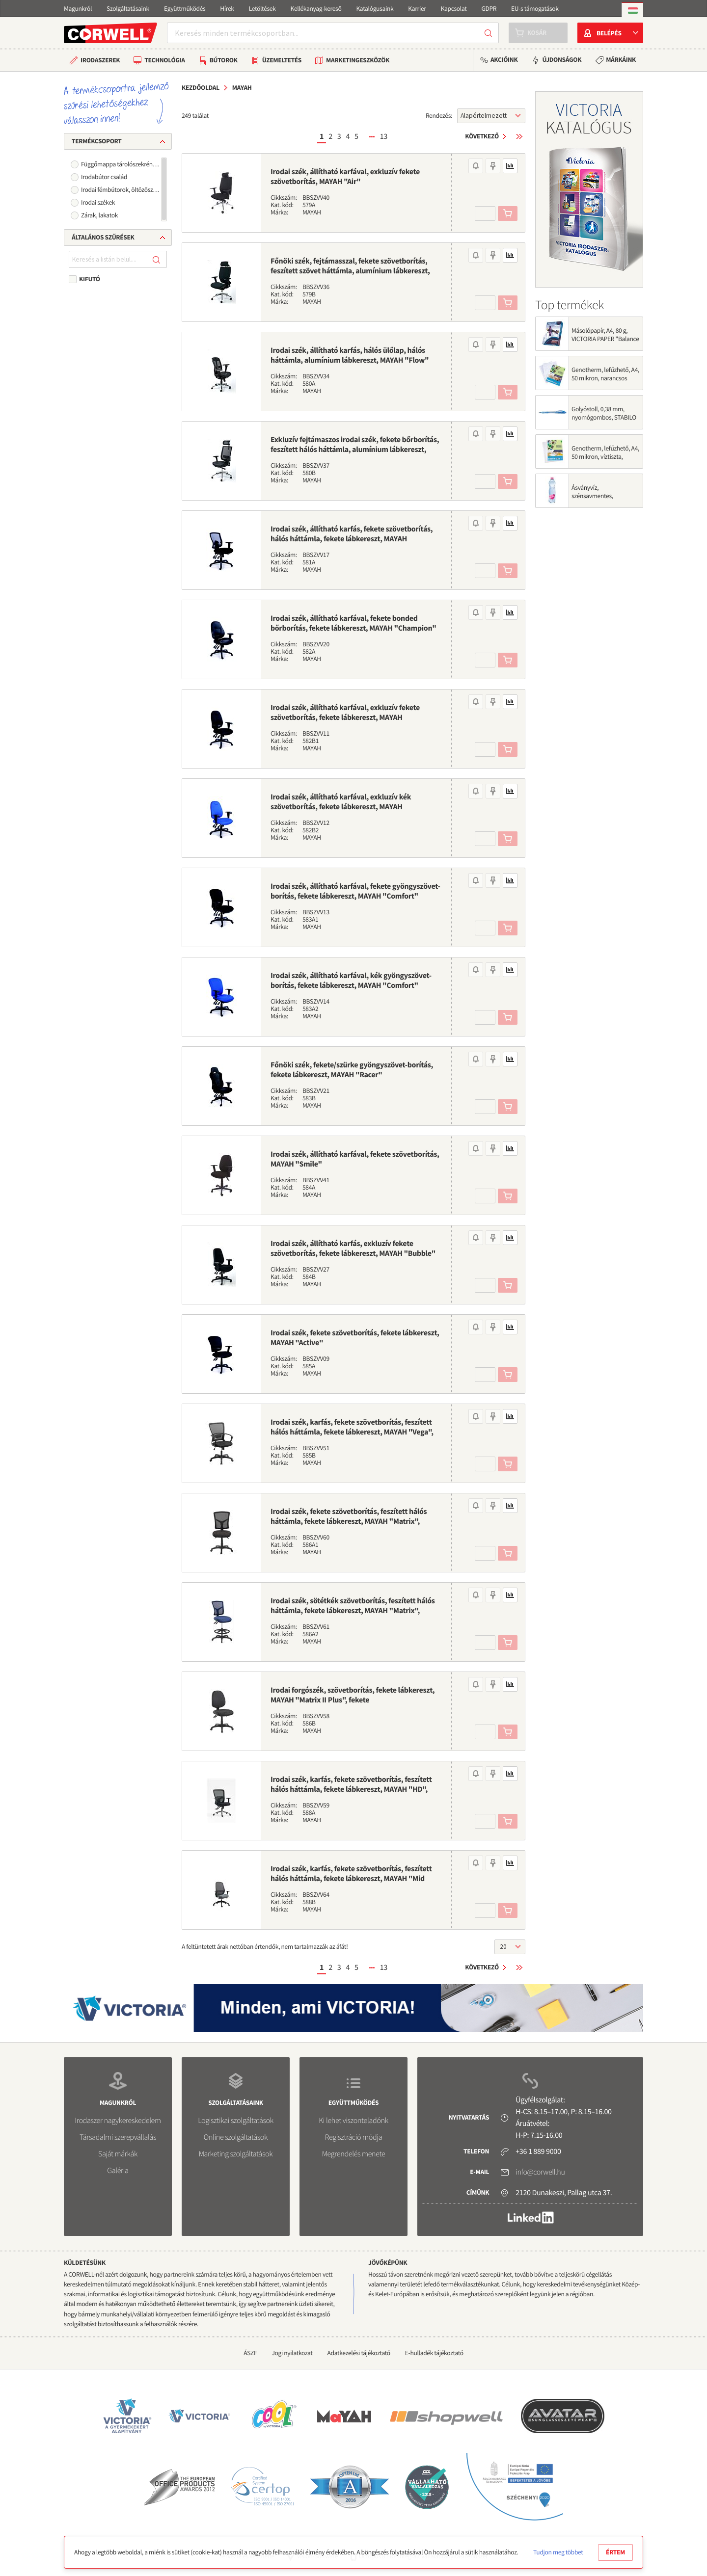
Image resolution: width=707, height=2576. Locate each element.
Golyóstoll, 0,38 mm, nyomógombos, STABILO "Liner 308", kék (603, 417)
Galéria (117, 2171)
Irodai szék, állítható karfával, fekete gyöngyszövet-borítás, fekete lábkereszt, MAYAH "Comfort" (355, 891)
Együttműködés (184, 8)
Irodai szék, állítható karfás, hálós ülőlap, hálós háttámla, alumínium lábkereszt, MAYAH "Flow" (350, 355)
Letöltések (262, 8)
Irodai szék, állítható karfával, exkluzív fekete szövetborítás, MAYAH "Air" (345, 176)
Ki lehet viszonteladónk (353, 2120)
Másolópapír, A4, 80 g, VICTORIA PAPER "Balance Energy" (605, 338)
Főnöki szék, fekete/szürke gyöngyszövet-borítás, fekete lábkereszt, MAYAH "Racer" (352, 1070)
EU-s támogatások (535, 8)
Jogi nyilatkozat (292, 2353)
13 (383, 136)
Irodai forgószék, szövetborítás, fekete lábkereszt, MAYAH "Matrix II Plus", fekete (353, 1695)
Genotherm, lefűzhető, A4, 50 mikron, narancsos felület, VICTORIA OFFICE (605, 378)
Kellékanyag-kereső (316, 8)
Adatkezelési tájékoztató (358, 2353)
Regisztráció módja (353, 2137)
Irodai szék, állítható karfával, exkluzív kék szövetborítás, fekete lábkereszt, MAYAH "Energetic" (341, 807)
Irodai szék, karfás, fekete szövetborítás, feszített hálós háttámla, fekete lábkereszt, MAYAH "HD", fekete (351, 1789)
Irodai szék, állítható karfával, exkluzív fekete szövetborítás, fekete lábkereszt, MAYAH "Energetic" (345, 717)
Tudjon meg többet (558, 2552)
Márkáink (621, 59)
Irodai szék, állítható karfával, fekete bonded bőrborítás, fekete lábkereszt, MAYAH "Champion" (353, 623)
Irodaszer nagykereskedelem (118, 2120)
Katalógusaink (374, 8)
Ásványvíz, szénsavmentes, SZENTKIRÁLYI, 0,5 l (596, 495)
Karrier (417, 8)
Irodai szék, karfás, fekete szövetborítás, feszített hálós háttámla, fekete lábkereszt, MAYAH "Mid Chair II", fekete (351, 1878)
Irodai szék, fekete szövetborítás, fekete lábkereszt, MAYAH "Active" (355, 1338)
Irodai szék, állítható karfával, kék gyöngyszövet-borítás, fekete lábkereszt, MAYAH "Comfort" (351, 980)
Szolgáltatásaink (128, 8)
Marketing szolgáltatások (236, 2154)
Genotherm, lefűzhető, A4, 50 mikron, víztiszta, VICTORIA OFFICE (605, 456)
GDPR (488, 8)
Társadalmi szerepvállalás (118, 2137)
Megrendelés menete (353, 2154)
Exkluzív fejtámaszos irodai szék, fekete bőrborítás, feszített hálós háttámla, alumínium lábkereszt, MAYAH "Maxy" (355, 449)
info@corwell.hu (540, 2172)
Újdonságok (561, 59)
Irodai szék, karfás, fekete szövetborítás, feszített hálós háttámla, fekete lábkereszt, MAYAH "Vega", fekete (352, 1432)
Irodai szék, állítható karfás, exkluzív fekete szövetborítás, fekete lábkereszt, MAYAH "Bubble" (353, 1248)
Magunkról (78, 8)
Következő (482, 136)
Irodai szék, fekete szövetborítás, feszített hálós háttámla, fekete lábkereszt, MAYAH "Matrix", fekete (349, 1521)
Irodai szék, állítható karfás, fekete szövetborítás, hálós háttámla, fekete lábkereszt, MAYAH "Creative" (352, 539)
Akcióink (503, 59)
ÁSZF (250, 2353)
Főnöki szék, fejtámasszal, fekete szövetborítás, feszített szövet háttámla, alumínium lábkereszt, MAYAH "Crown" (350, 271)
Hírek (227, 8)
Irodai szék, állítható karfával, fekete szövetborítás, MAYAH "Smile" (355, 1159)
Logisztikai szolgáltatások (235, 2120)
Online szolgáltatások (236, 2137)
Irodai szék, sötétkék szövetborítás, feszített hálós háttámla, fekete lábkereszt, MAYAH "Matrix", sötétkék (353, 1610)
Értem (615, 2552)
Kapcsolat (454, 8)
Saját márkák (117, 2154)
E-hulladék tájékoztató (434, 2353)
